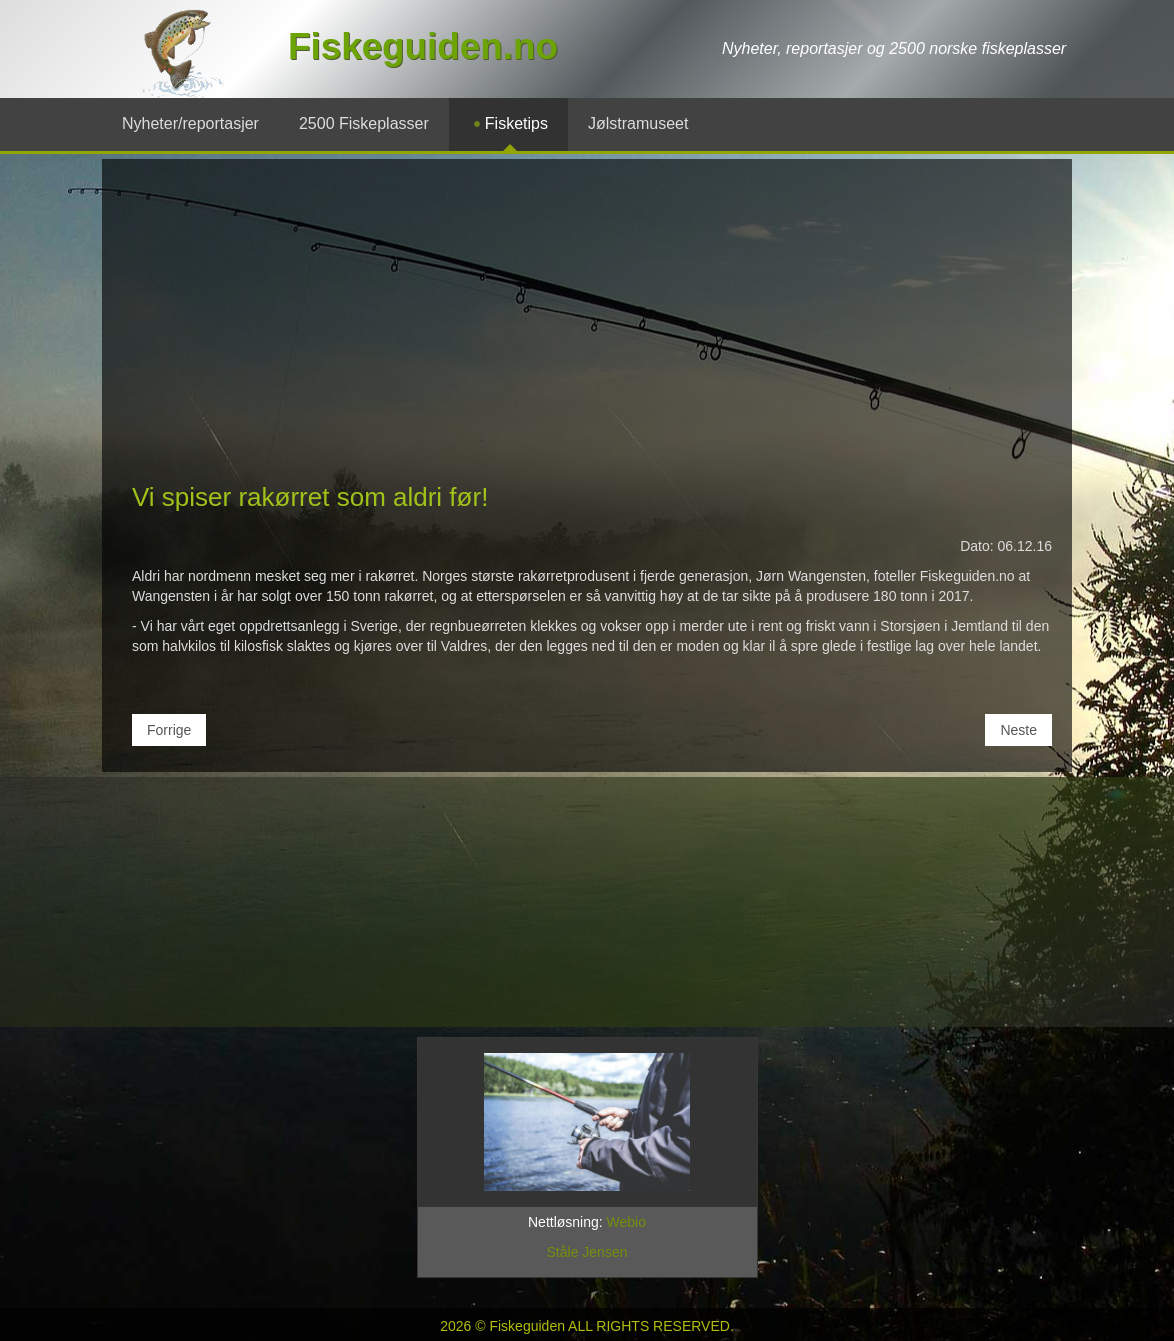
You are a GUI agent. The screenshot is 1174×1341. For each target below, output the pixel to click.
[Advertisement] (587, 329)
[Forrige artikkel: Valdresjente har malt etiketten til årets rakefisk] (169, 730)
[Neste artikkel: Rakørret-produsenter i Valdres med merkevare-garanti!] (1018, 730)
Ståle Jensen (587, 1252)
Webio (626, 1222)
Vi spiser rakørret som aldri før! (310, 497)
